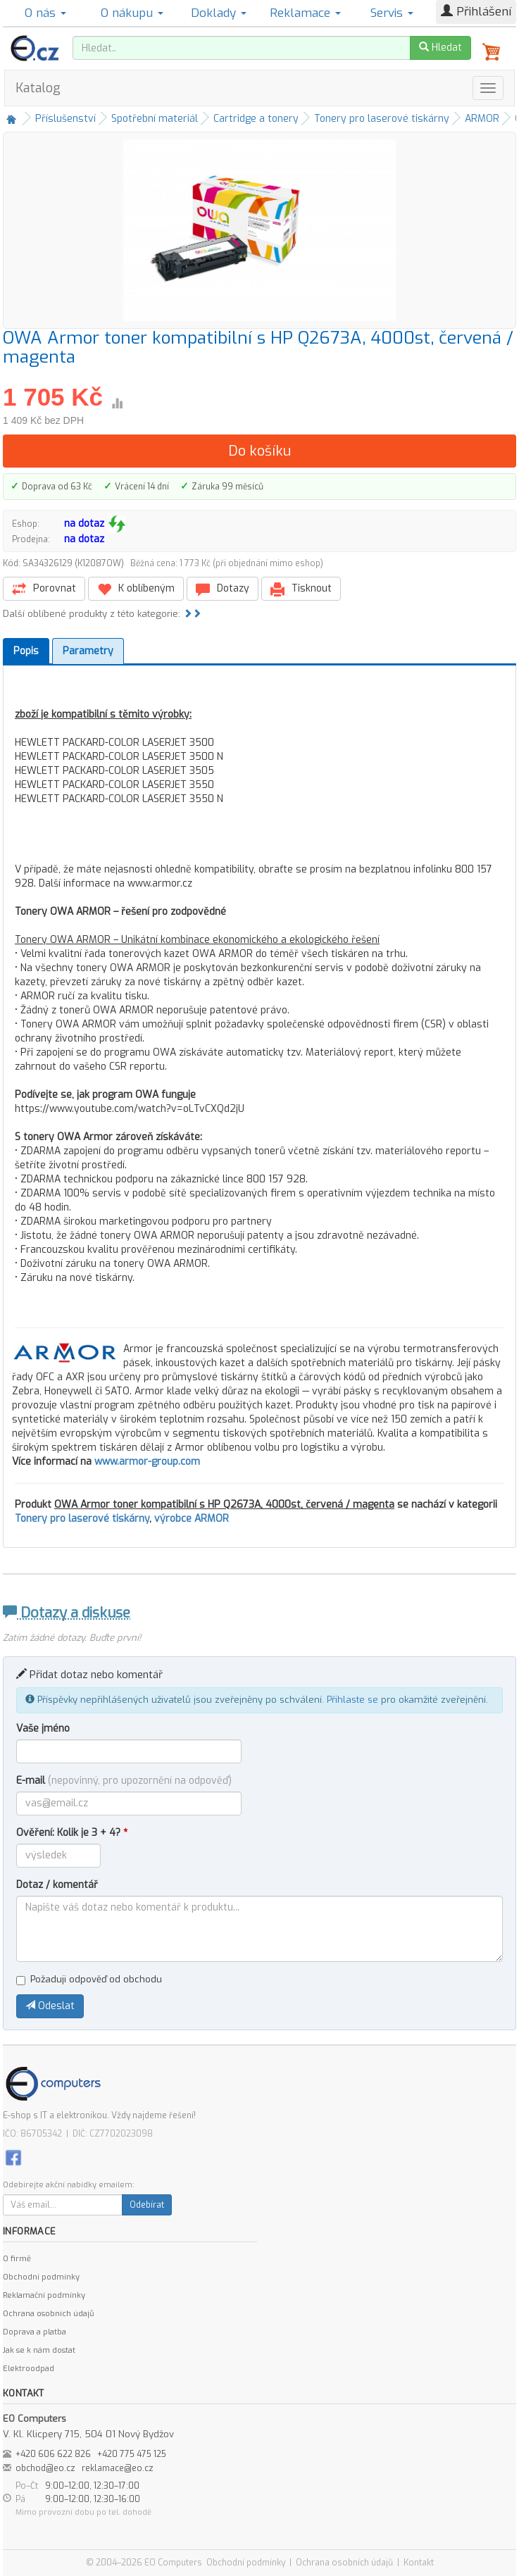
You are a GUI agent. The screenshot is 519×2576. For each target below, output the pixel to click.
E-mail (124, 1780)
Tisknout (301, 589)
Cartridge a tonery (256, 118)
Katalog (38, 88)
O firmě (17, 2258)
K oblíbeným (136, 589)
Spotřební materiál (154, 118)
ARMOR (482, 118)
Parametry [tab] (88, 651)
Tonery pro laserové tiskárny (381, 118)
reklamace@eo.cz (118, 2468)
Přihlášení (476, 12)
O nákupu (132, 13)
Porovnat (44, 589)
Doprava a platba (34, 2332)
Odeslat (50, 2006)
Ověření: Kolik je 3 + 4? (71, 1832)
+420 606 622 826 (53, 2454)
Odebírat (147, 2205)
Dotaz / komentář (57, 1885)
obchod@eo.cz (45, 2468)
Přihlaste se (352, 1700)
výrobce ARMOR (191, 1518)
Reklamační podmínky (44, 2295)
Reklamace (305, 13)
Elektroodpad (28, 2368)
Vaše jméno (43, 1728)
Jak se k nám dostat (39, 2350)
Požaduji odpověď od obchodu (89, 1979)
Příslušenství (65, 118)
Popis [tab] (26, 651)
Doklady (218, 13)
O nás (45, 13)
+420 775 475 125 (131, 2454)
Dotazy (222, 589)
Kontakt (419, 2562)
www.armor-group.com (147, 1461)
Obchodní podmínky (41, 2277)
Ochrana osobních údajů (48, 2313)
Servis (391, 13)
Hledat (440, 47)
